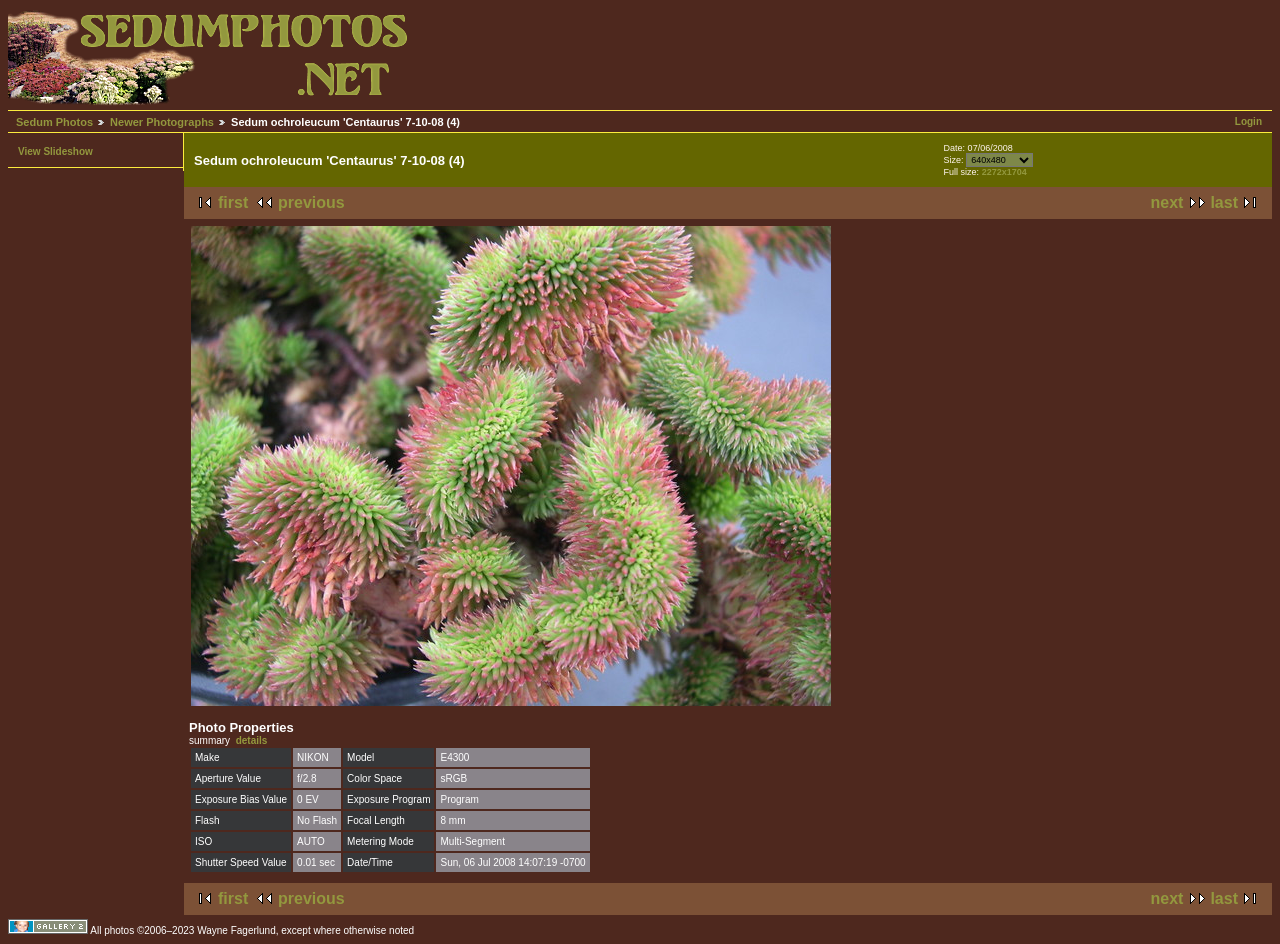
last (1224, 202)
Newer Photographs (162, 122)
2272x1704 (1004, 172)
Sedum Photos (54, 122)
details (252, 740)
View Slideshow (55, 151)
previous (311, 202)
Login (1248, 121)
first (233, 202)
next (1167, 202)
